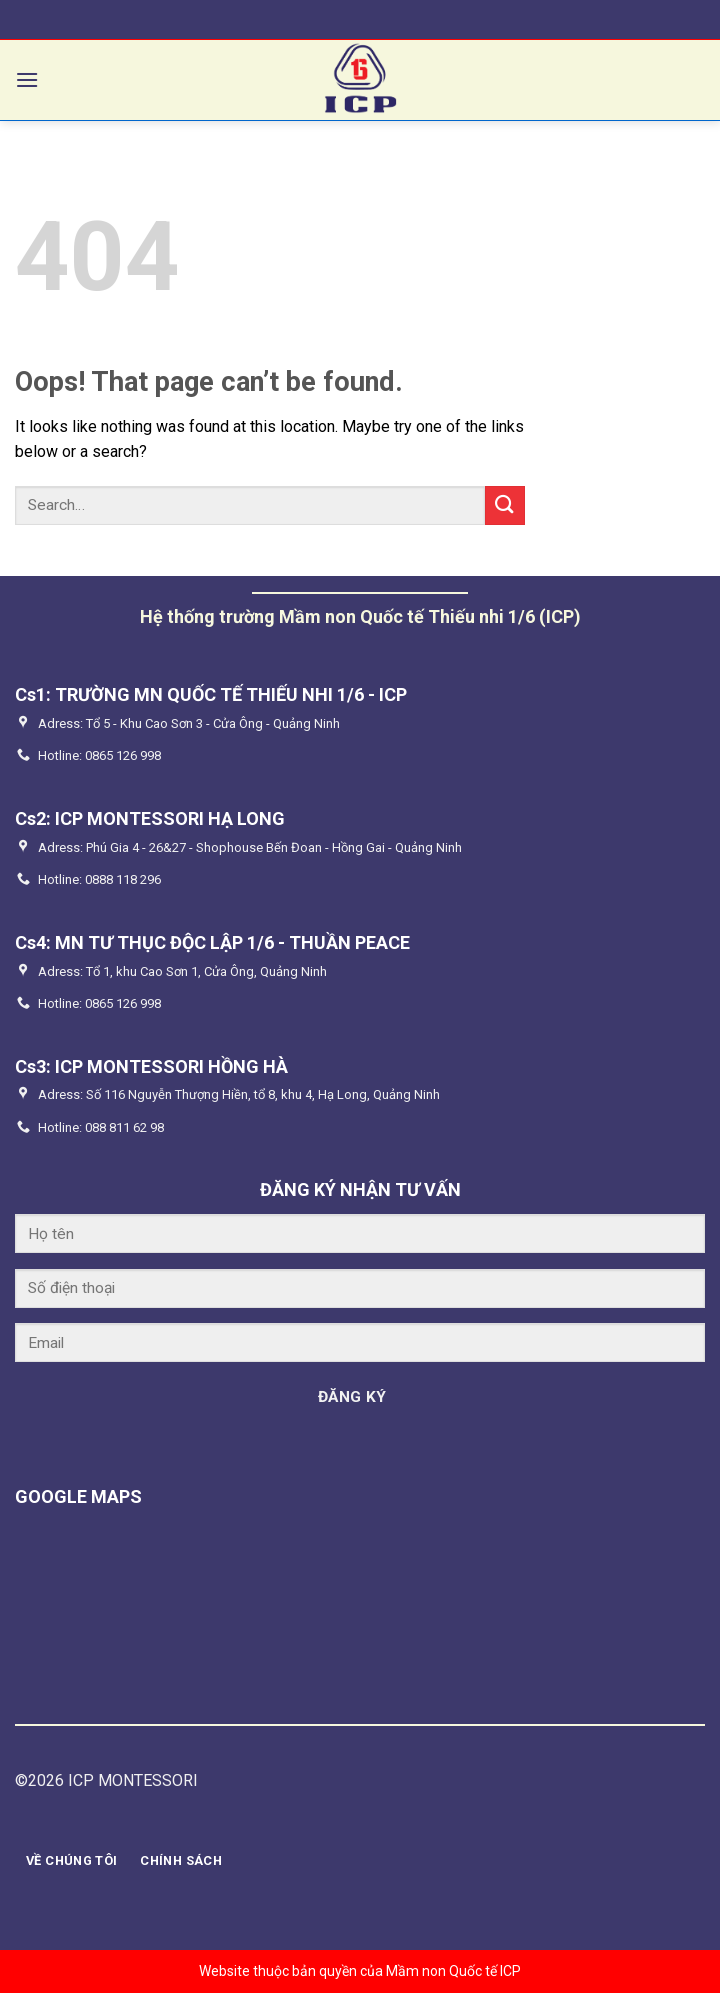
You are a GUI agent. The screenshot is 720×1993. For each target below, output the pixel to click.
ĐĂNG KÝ (352, 1397)
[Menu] (27, 79)
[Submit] (505, 505)
